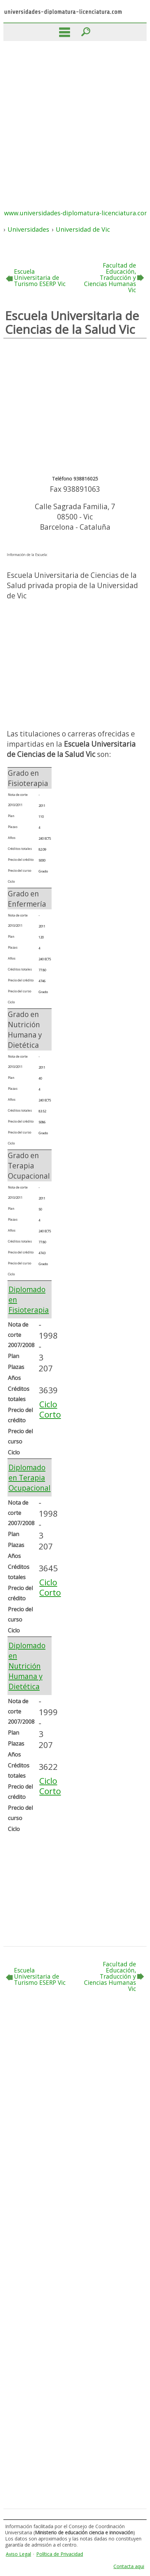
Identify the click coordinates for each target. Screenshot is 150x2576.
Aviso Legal (18, 2554)
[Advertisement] (75, 119)
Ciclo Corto (50, 1409)
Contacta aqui (128, 2566)
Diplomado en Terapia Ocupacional (30, 1478)
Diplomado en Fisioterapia (29, 1300)
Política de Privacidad (59, 2554)
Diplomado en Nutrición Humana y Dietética (27, 1666)
